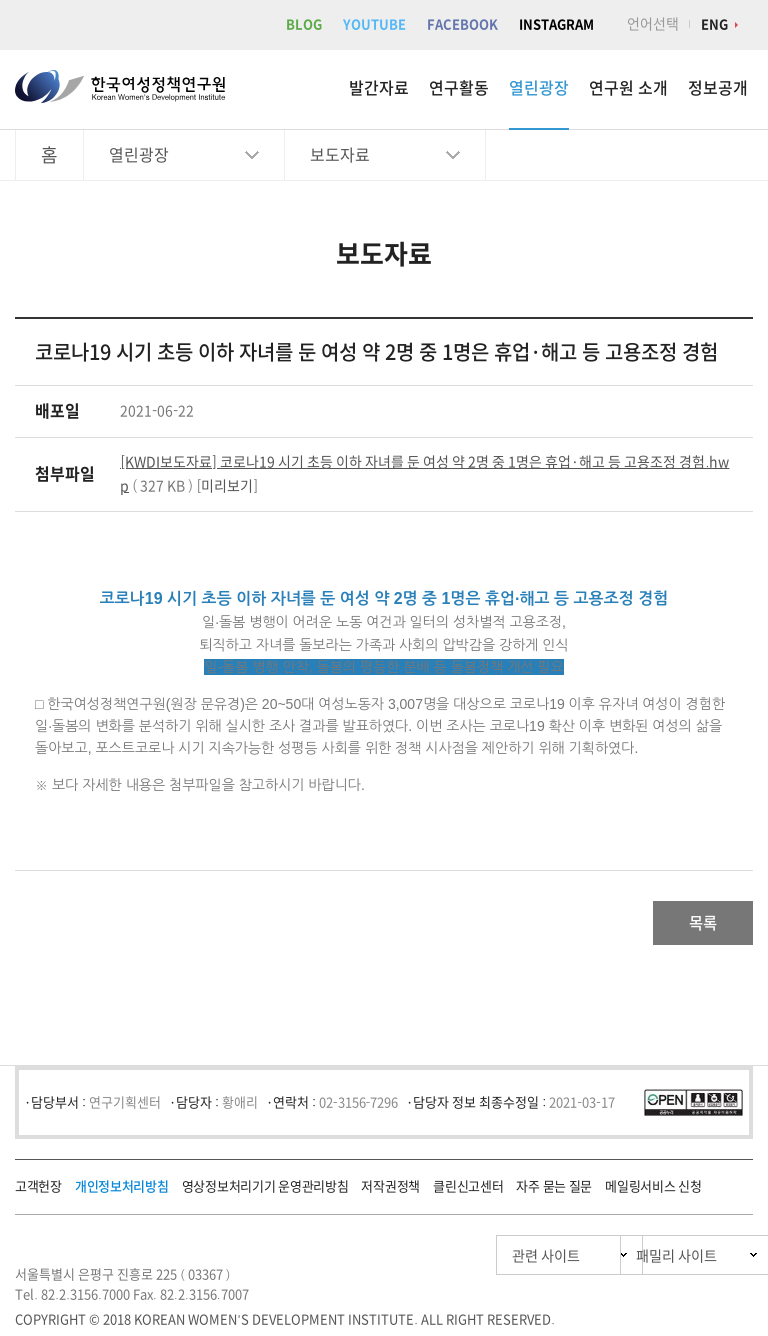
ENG (714, 24)
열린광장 (539, 88)
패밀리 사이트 (637, 1261)
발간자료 (379, 88)
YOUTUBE (374, 24)
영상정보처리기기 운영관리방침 (265, 1192)
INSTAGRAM (556, 24)
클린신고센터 (468, 1192)
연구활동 (459, 88)
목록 (688, 926)
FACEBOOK (462, 24)
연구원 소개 (628, 88)
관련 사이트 (451, 1261)
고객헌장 (38, 1192)
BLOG (304, 24)
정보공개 (718, 88)
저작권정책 (390, 1192)
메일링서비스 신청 (653, 1192)
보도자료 (340, 155)
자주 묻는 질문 (554, 1192)
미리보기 (227, 486)
